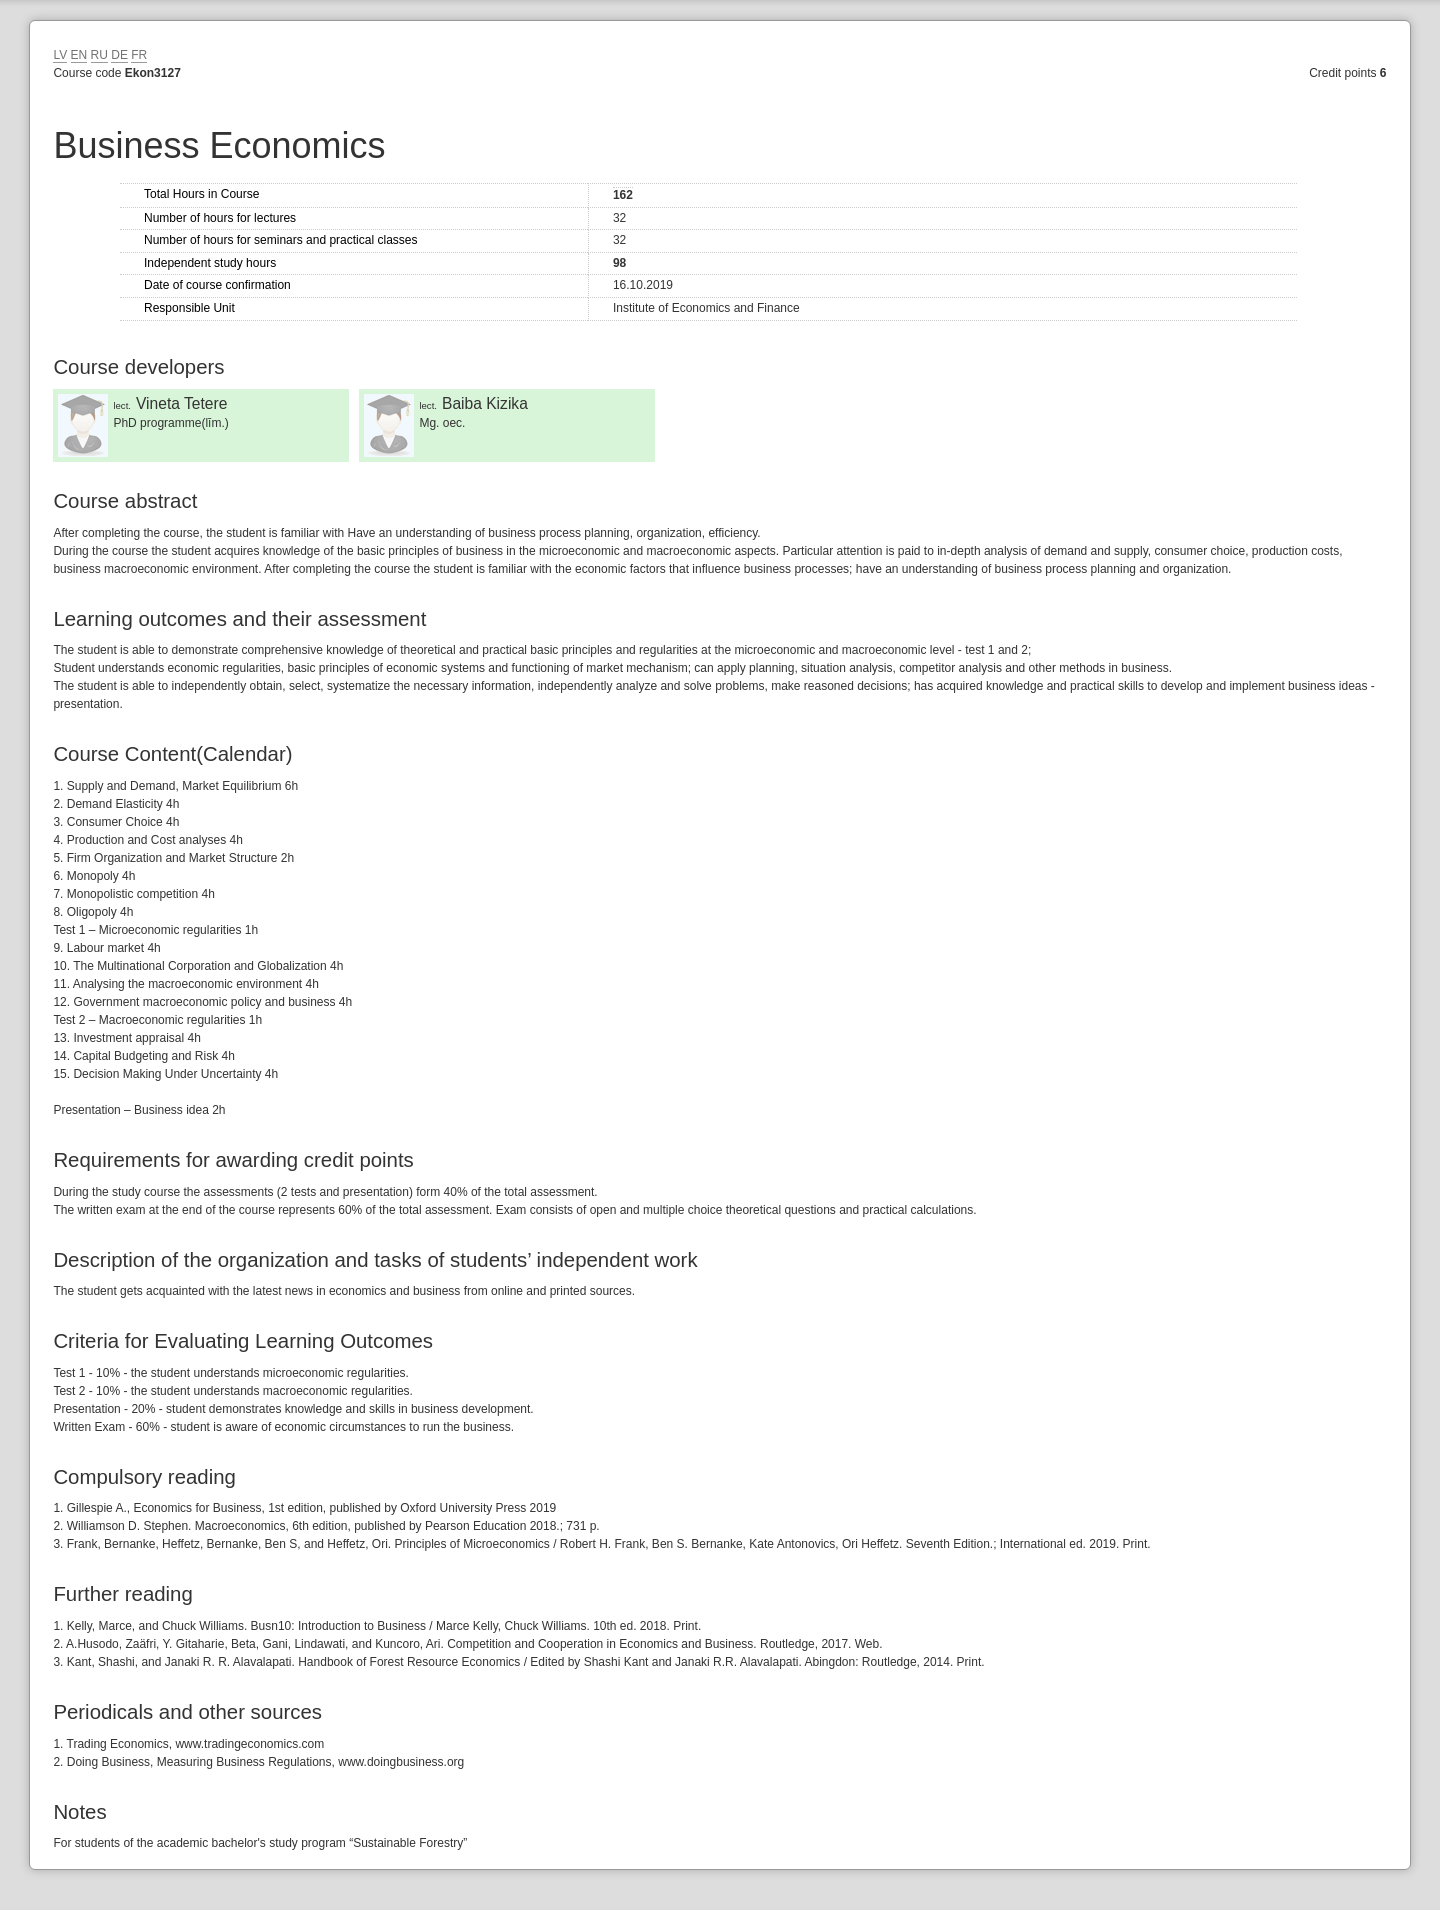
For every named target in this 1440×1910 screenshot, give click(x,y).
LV (60, 55)
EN (79, 55)
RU (99, 55)
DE (119, 55)
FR (139, 55)
